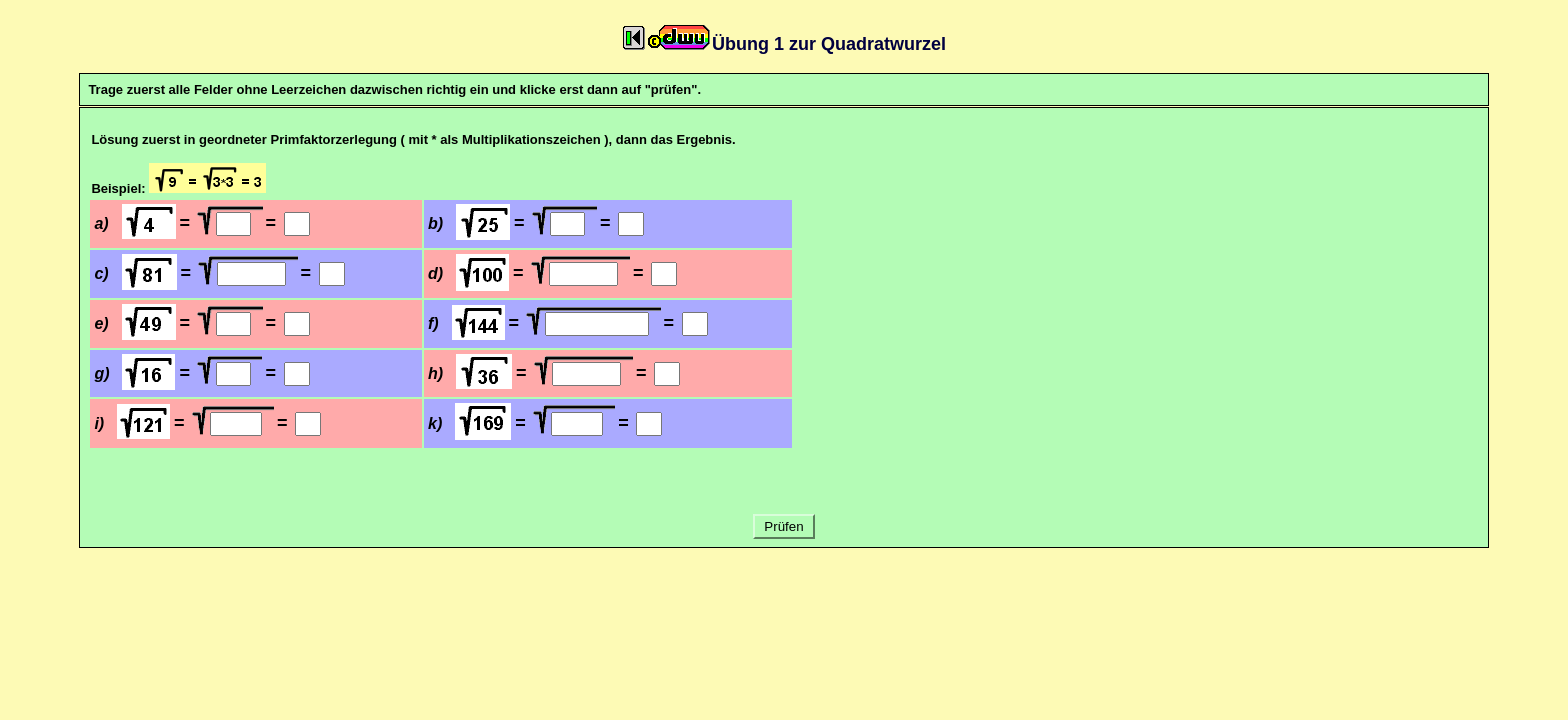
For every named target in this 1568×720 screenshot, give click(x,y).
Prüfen (784, 526)
